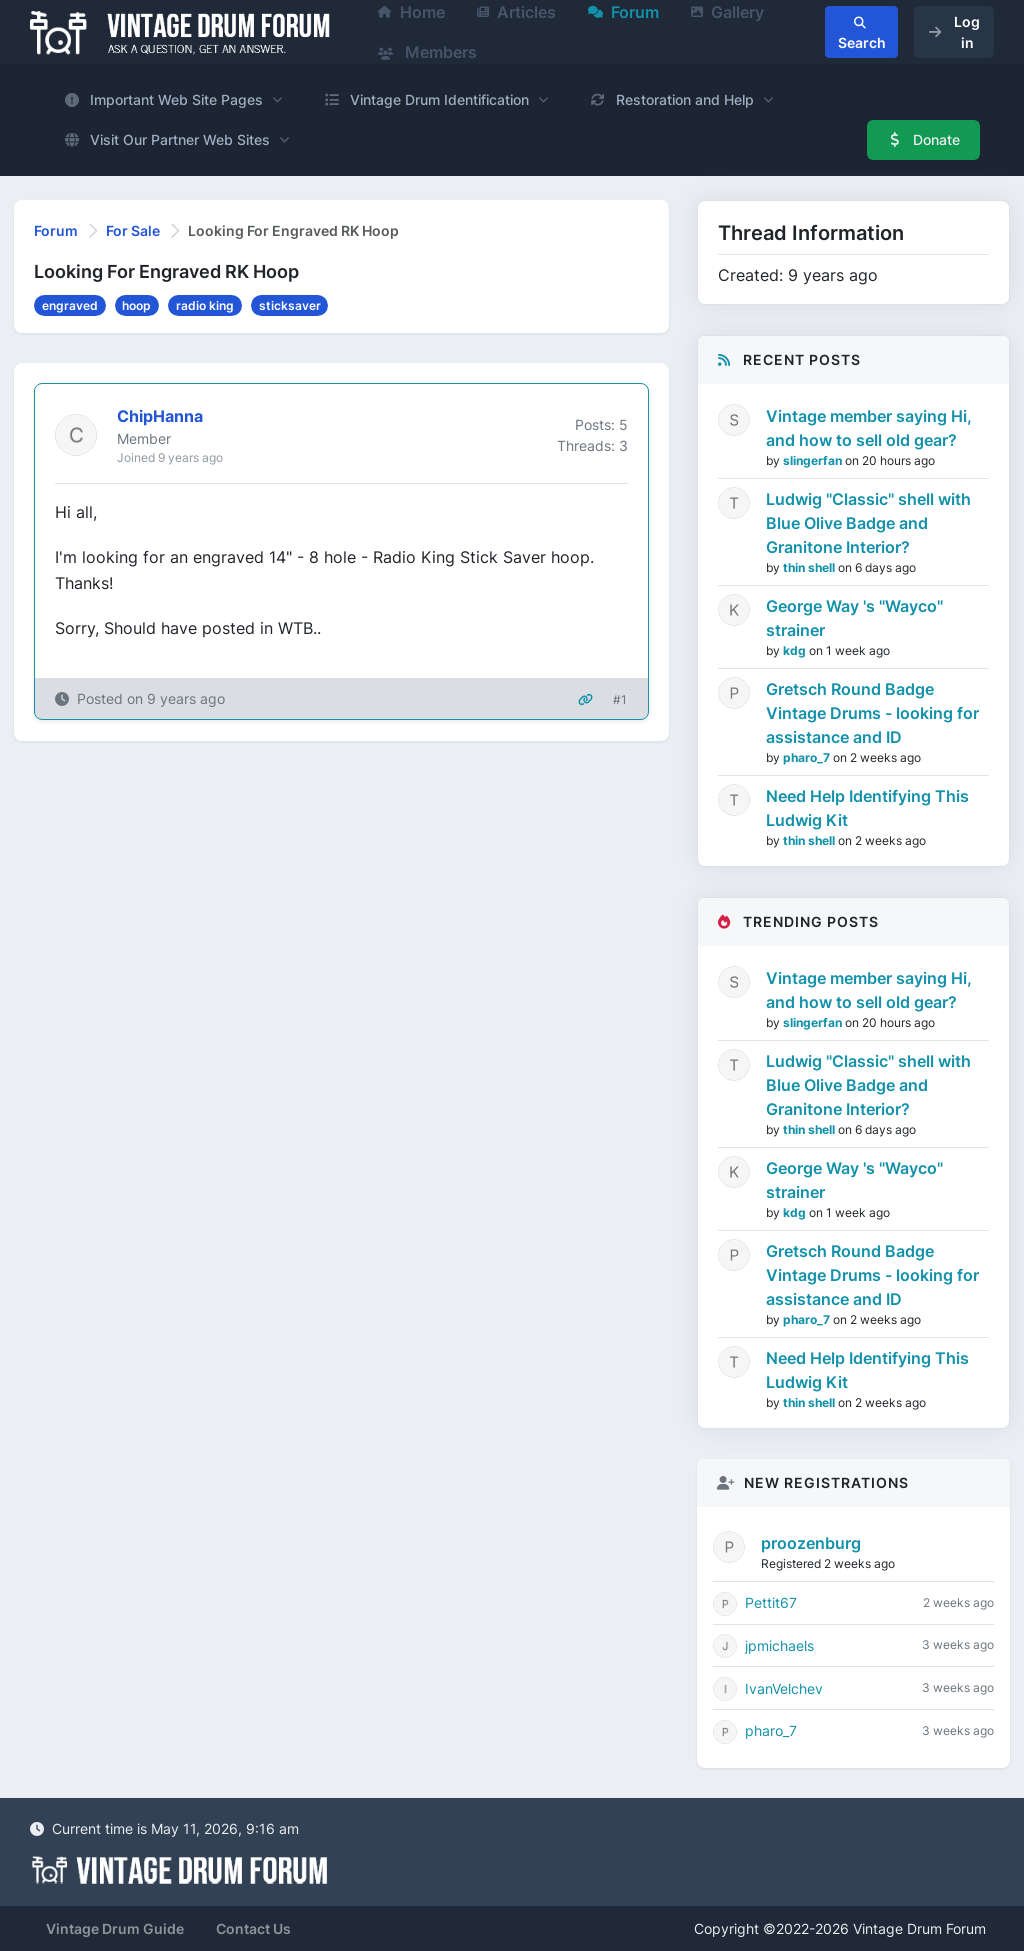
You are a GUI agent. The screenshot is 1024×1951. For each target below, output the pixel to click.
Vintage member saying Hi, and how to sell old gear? (869, 428)
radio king (205, 305)
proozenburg (811, 1543)
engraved (70, 305)
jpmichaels (779, 1645)
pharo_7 (808, 757)
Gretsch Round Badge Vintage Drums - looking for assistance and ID (872, 713)
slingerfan (814, 460)
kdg (796, 650)
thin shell (810, 567)
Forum (56, 230)
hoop (136, 305)
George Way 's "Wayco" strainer (854, 618)
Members (427, 52)
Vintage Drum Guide (115, 1928)
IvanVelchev (784, 1688)
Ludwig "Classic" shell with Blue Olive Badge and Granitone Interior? (868, 523)
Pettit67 (771, 1602)
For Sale (133, 230)
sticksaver (290, 305)
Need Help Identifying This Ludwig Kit (867, 808)
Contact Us (253, 1928)
